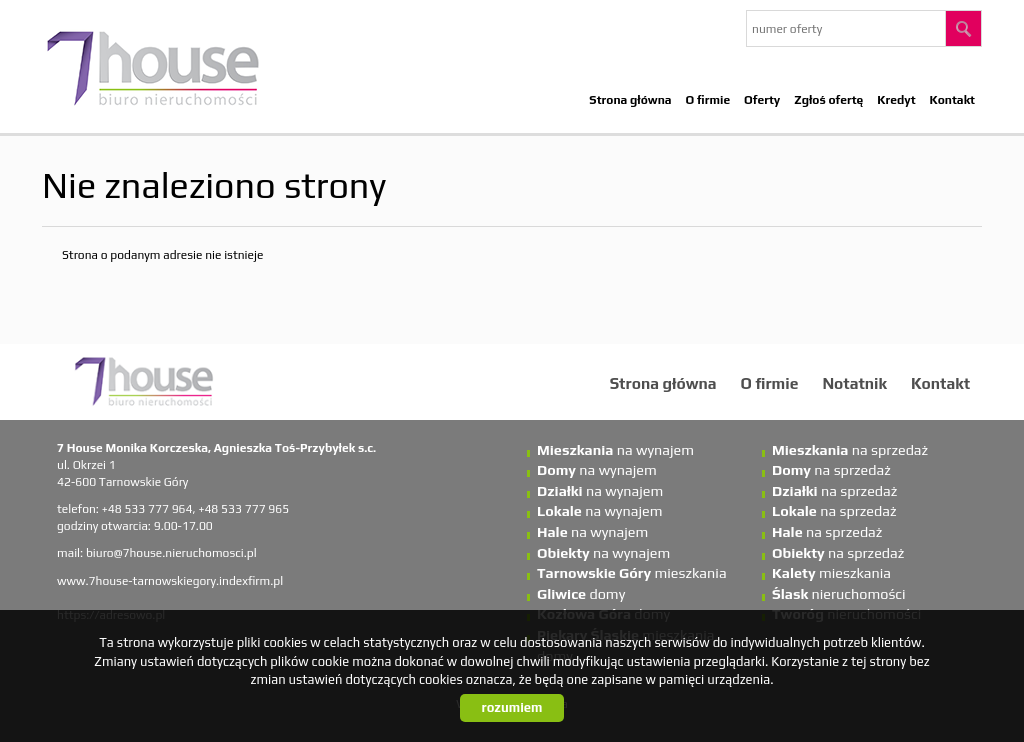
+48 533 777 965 (243, 509)
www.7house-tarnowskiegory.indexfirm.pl (170, 581)
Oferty (762, 100)
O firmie (708, 100)
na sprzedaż (850, 450)
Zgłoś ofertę (828, 100)
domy (581, 594)
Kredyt (896, 100)
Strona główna (630, 100)
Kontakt (952, 100)
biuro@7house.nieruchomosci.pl (171, 553)
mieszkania (632, 573)
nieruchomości (839, 594)
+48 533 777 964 (147, 509)
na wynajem (615, 450)
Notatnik (854, 383)
